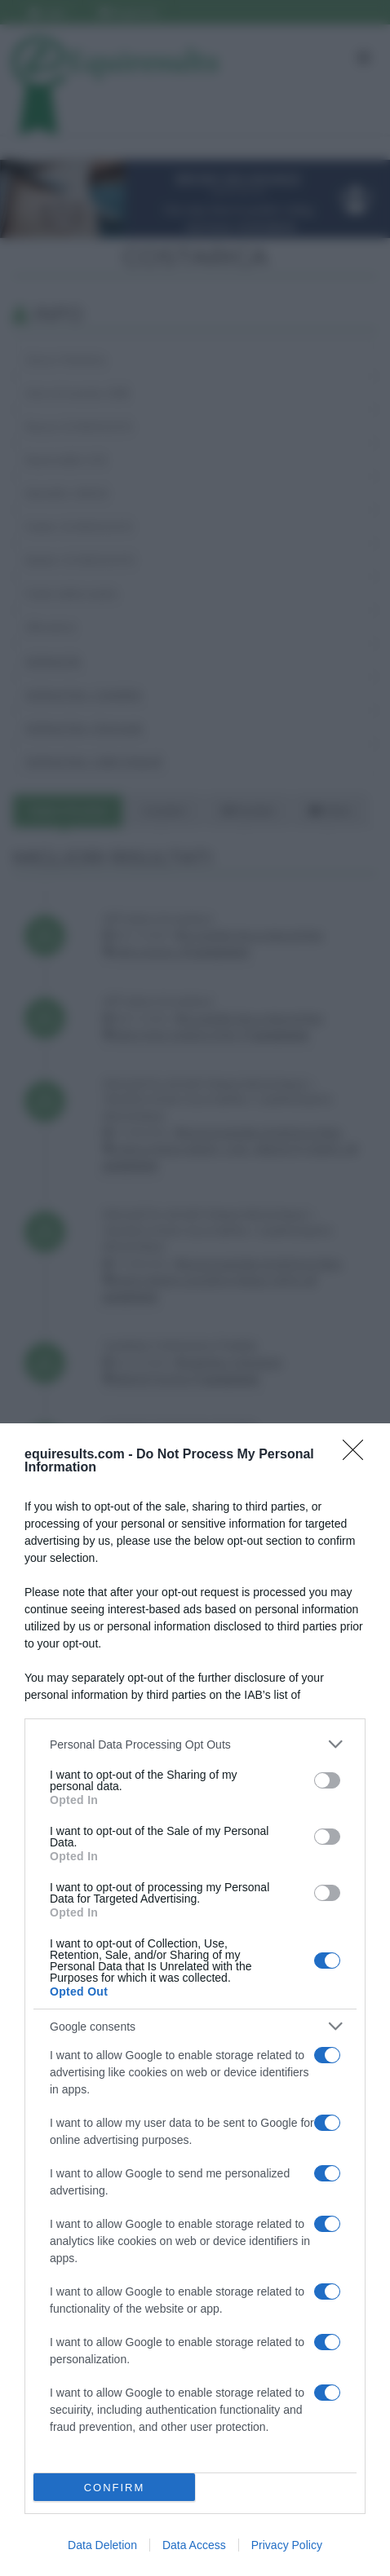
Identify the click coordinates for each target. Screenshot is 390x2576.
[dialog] (195, 1999)
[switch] (327, 1780)
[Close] (358, 1455)
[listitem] (195, 1744)
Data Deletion (102, 2545)
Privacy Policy (286, 2545)
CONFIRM (114, 2487)
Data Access (194, 2545)
